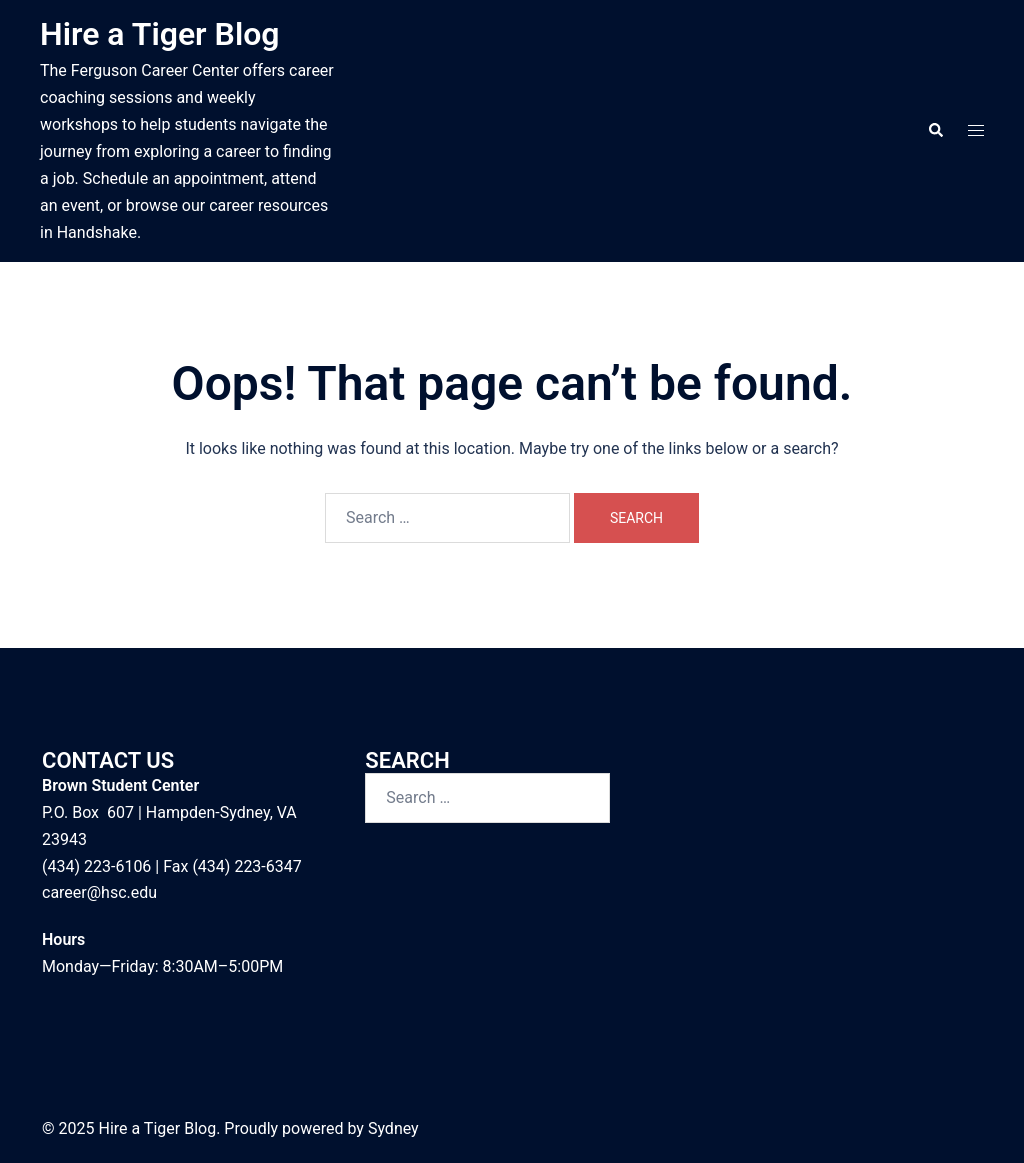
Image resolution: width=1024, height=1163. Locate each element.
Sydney (393, 1128)
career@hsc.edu (99, 892)
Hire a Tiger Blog (160, 34)
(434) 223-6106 (96, 866)
